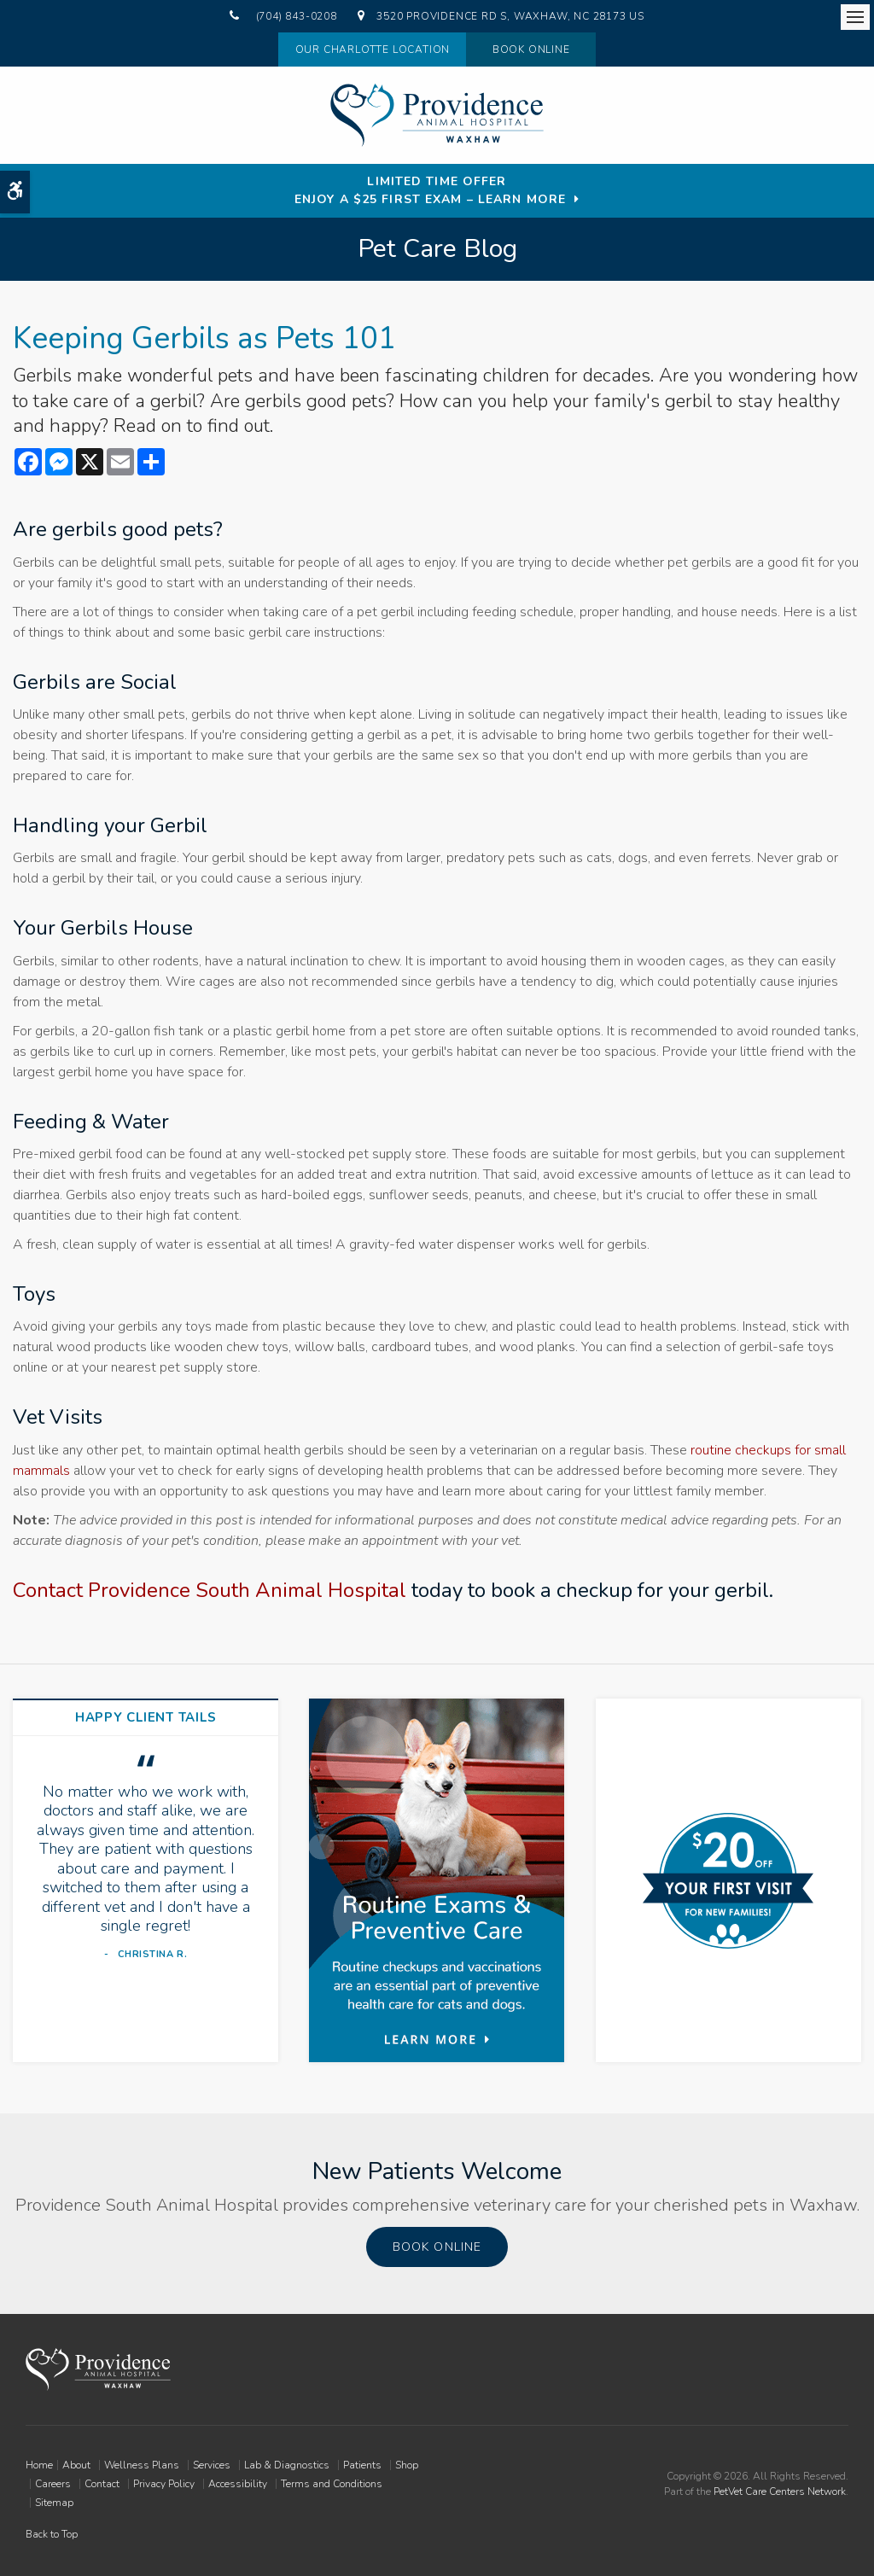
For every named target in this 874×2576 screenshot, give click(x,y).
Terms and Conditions (331, 2484)
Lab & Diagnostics (286, 2465)
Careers (53, 2484)
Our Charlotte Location (369, 49)
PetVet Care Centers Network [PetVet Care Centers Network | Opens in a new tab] (780, 2491)
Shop (406, 2465)
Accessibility (237, 2484)
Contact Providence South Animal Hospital (209, 1590)
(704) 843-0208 (296, 16)
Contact (101, 2484)
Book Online (531, 49)
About (76, 2465)
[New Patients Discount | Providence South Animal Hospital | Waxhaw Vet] (728, 1881)
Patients (362, 2465)
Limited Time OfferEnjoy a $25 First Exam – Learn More (430, 190)
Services (211, 2465)
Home (39, 2465)
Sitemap (54, 2502)
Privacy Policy (164, 2484)
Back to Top (52, 2534)
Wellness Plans (141, 2465)
